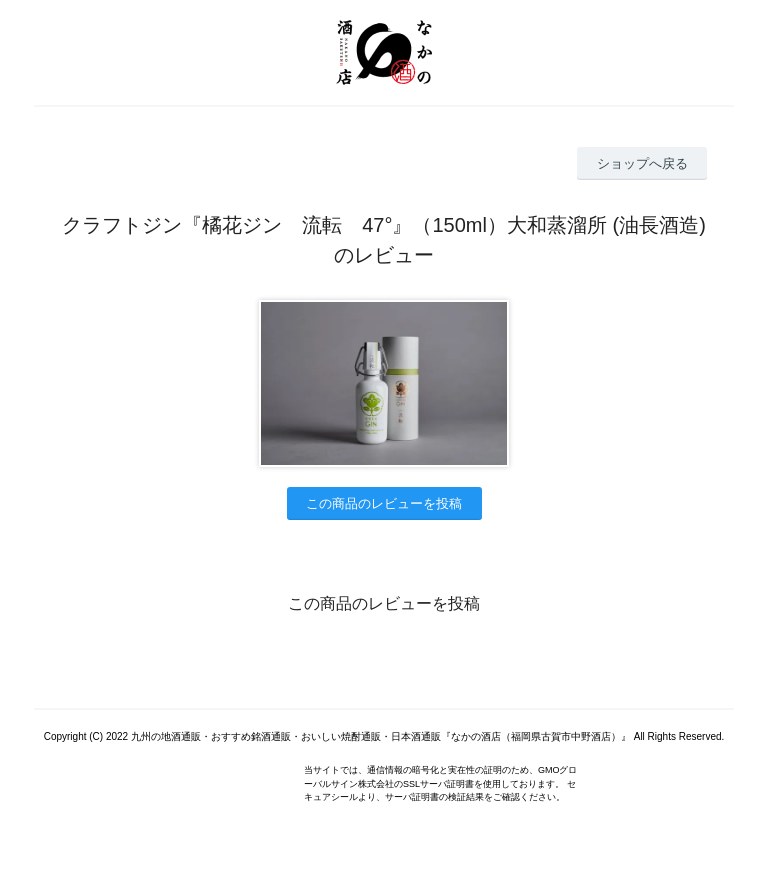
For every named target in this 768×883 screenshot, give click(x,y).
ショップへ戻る (642, 163)
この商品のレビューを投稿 (384, 503)
